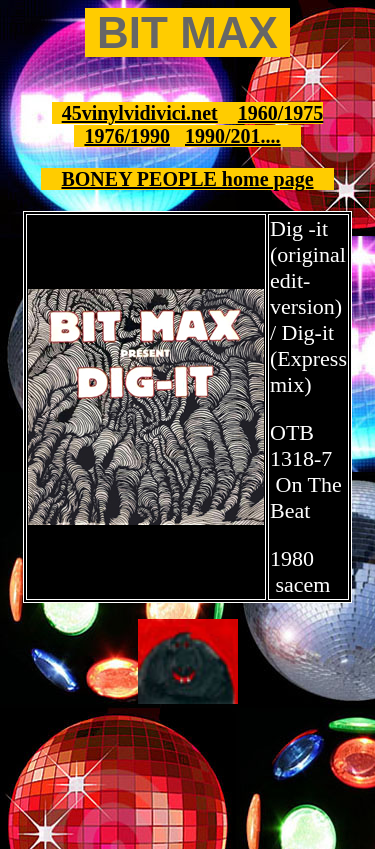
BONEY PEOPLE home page (187, 179)
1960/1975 (281, 113)
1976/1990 (127, 136)
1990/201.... (233, 136)
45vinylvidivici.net (140, 113)
